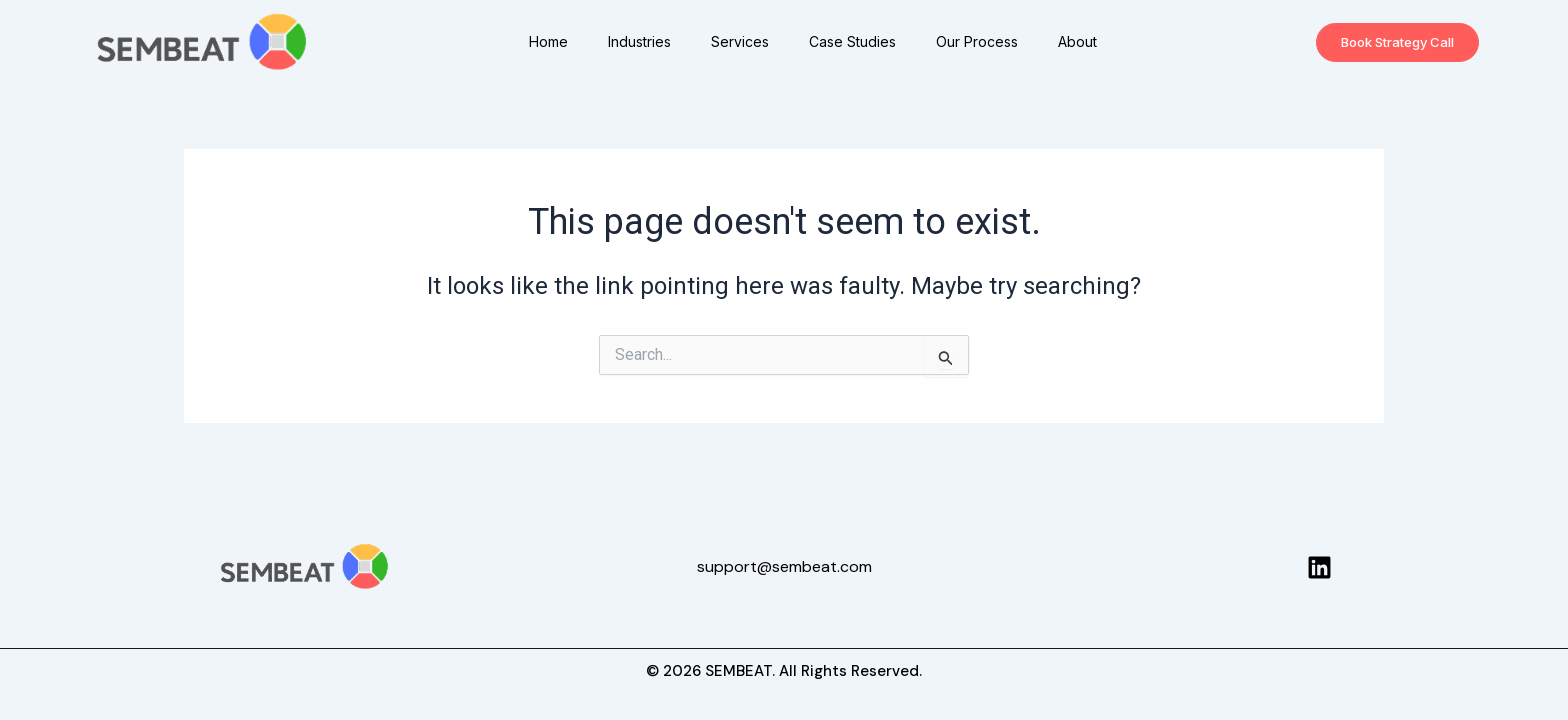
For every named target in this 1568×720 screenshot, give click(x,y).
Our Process (977, 41)
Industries (639, 41)
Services (740, 41)
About (1077, 41)
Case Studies (852, 41)
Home (548, 41)
